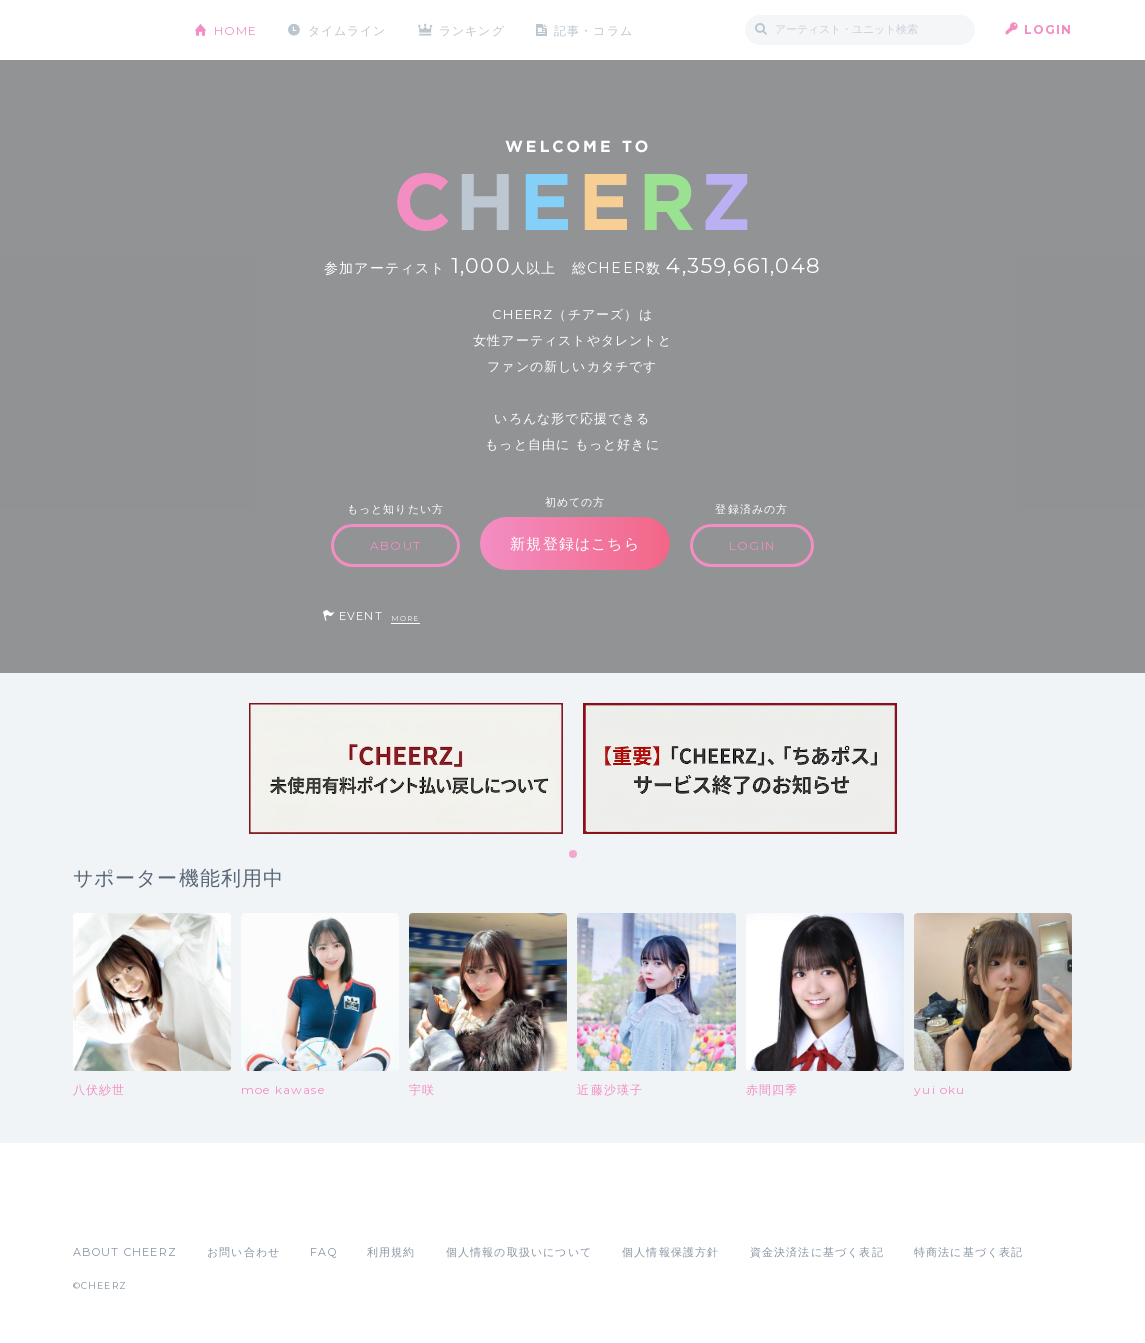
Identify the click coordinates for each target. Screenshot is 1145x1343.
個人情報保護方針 (671, 1252)
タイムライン (347, 29)
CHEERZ (118, 30)
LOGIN (1048, 29)
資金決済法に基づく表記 (817, 1252)
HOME (236, 29)
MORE (405, 618)
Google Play (225, 1208)
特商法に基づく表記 (969, 1252)
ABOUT (395, 545)
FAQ (323, 1252)
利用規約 (391, 1252)
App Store (119, 1208)
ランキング (473, 29)
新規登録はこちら (575, 543)
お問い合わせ (243, 1252)
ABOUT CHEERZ (125, 1252)
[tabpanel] (406, 768)
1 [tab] (574, 855)
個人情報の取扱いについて (519, 1252)
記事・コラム (594, 29)
